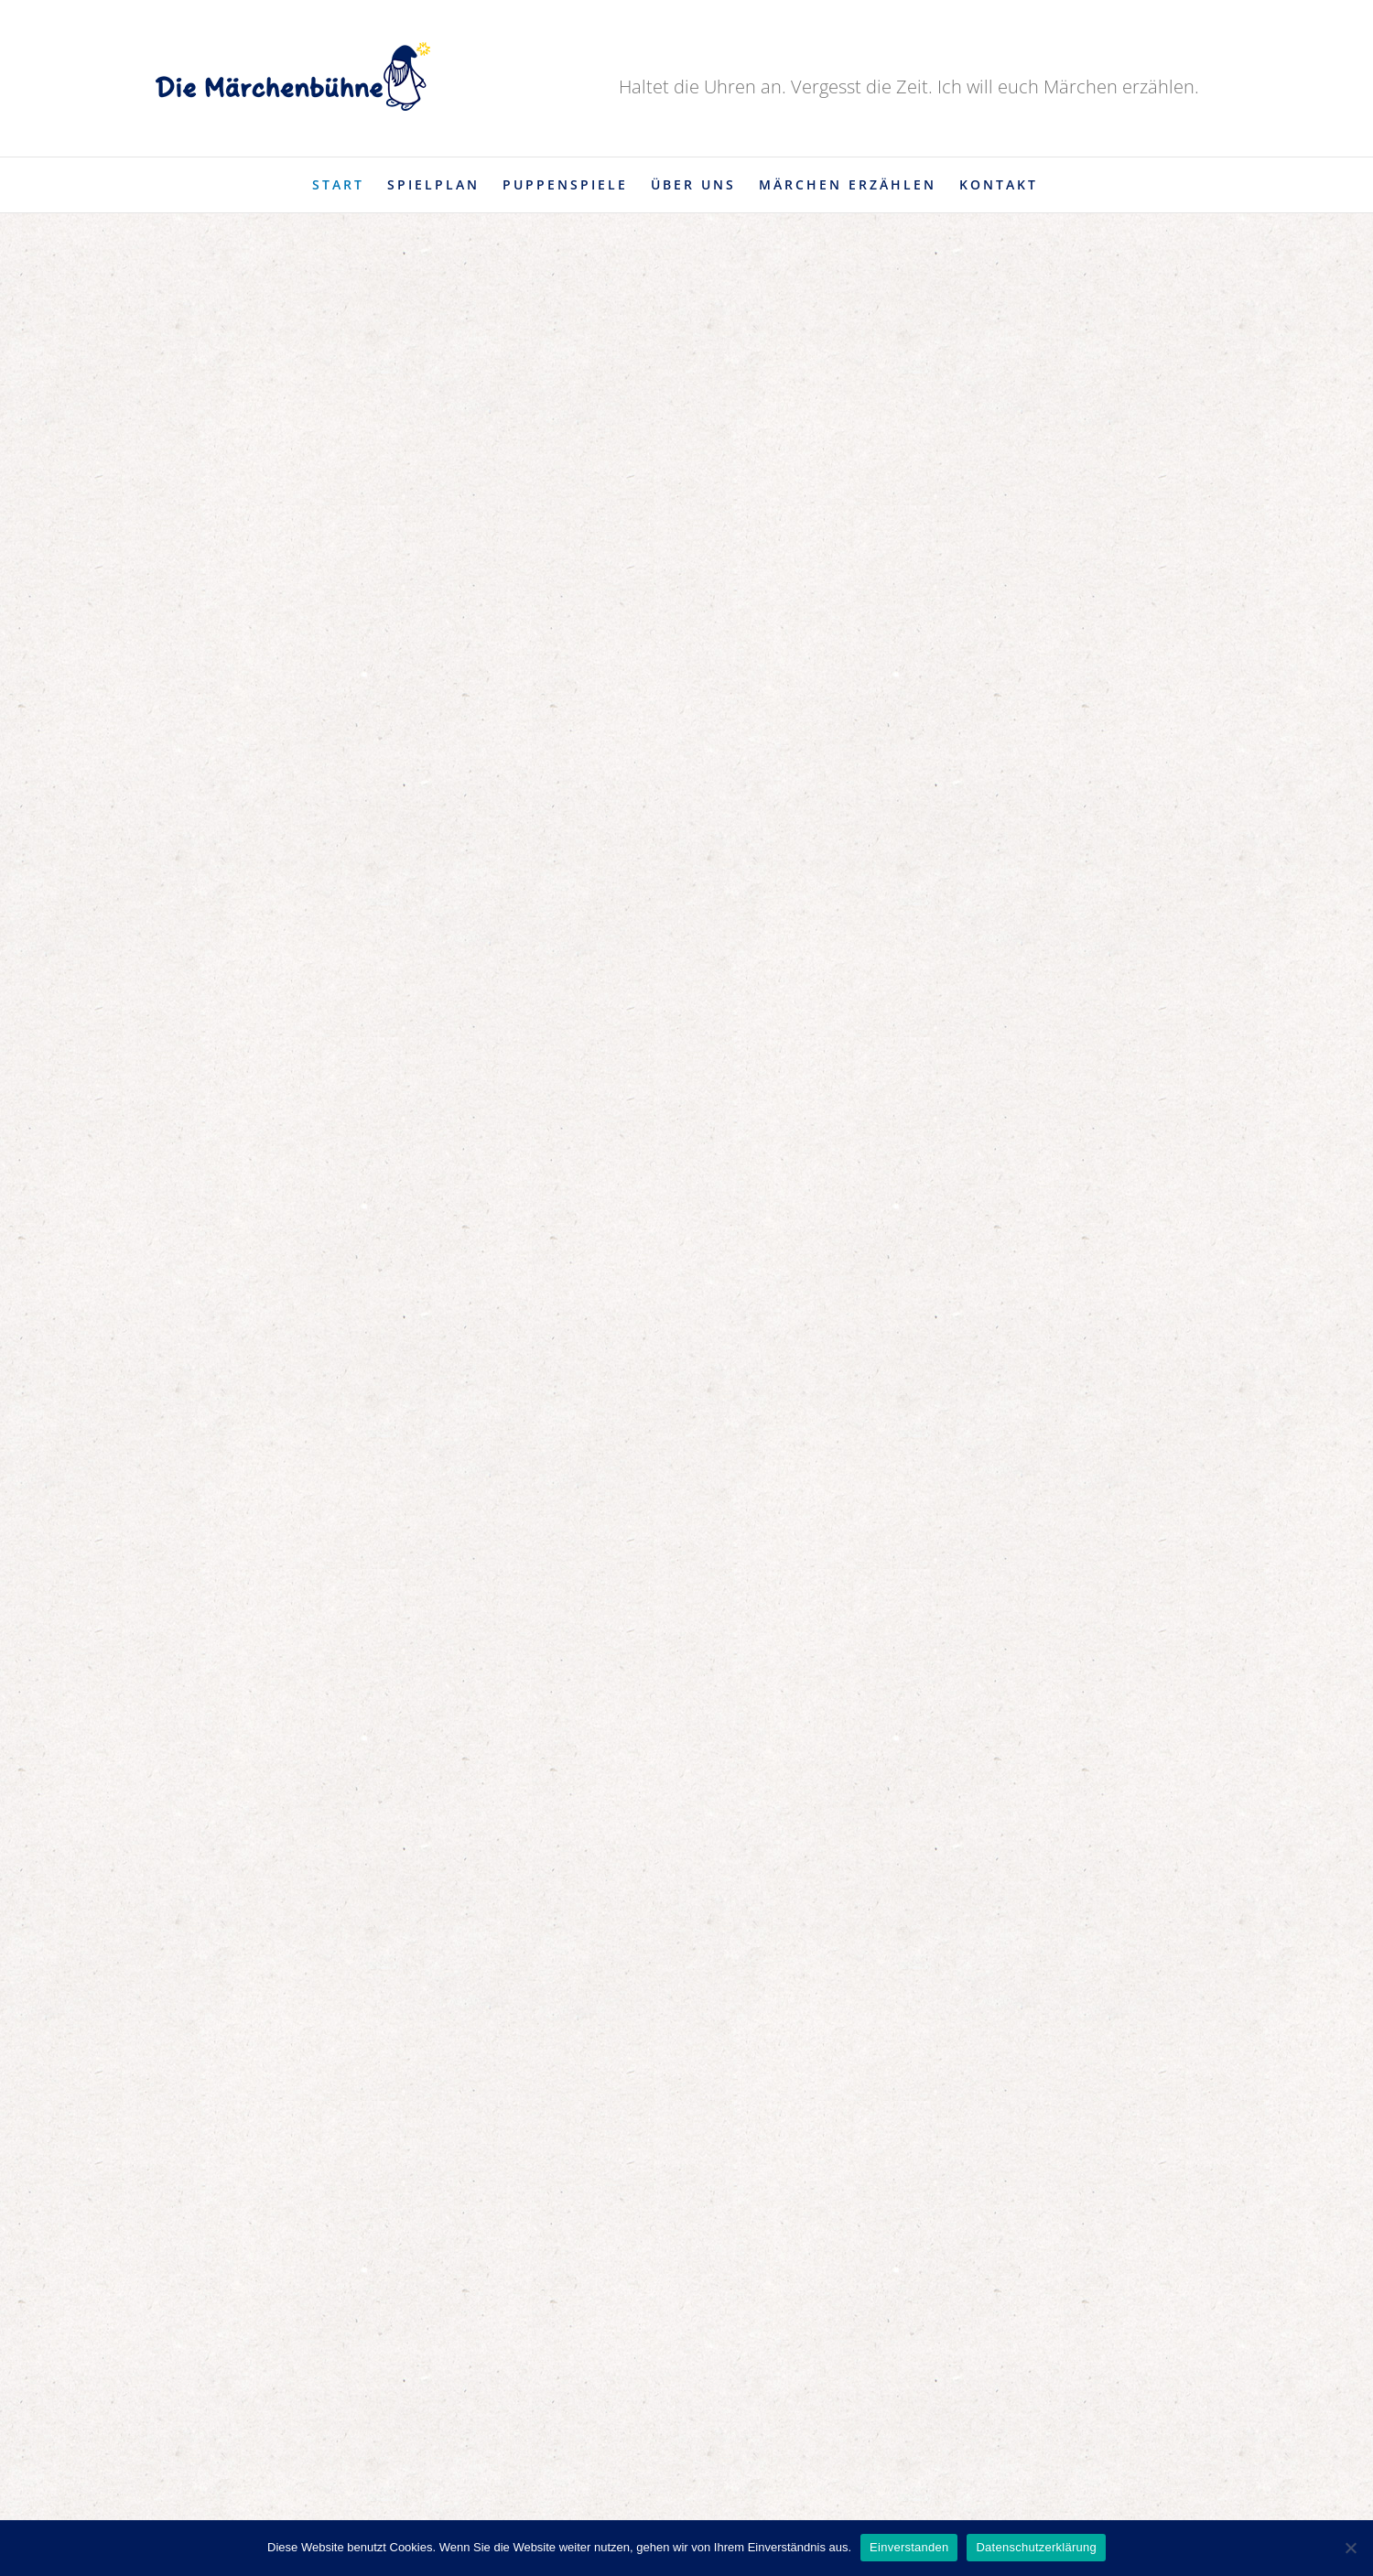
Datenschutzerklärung (1036, 2547)
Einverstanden (909, 2547)
